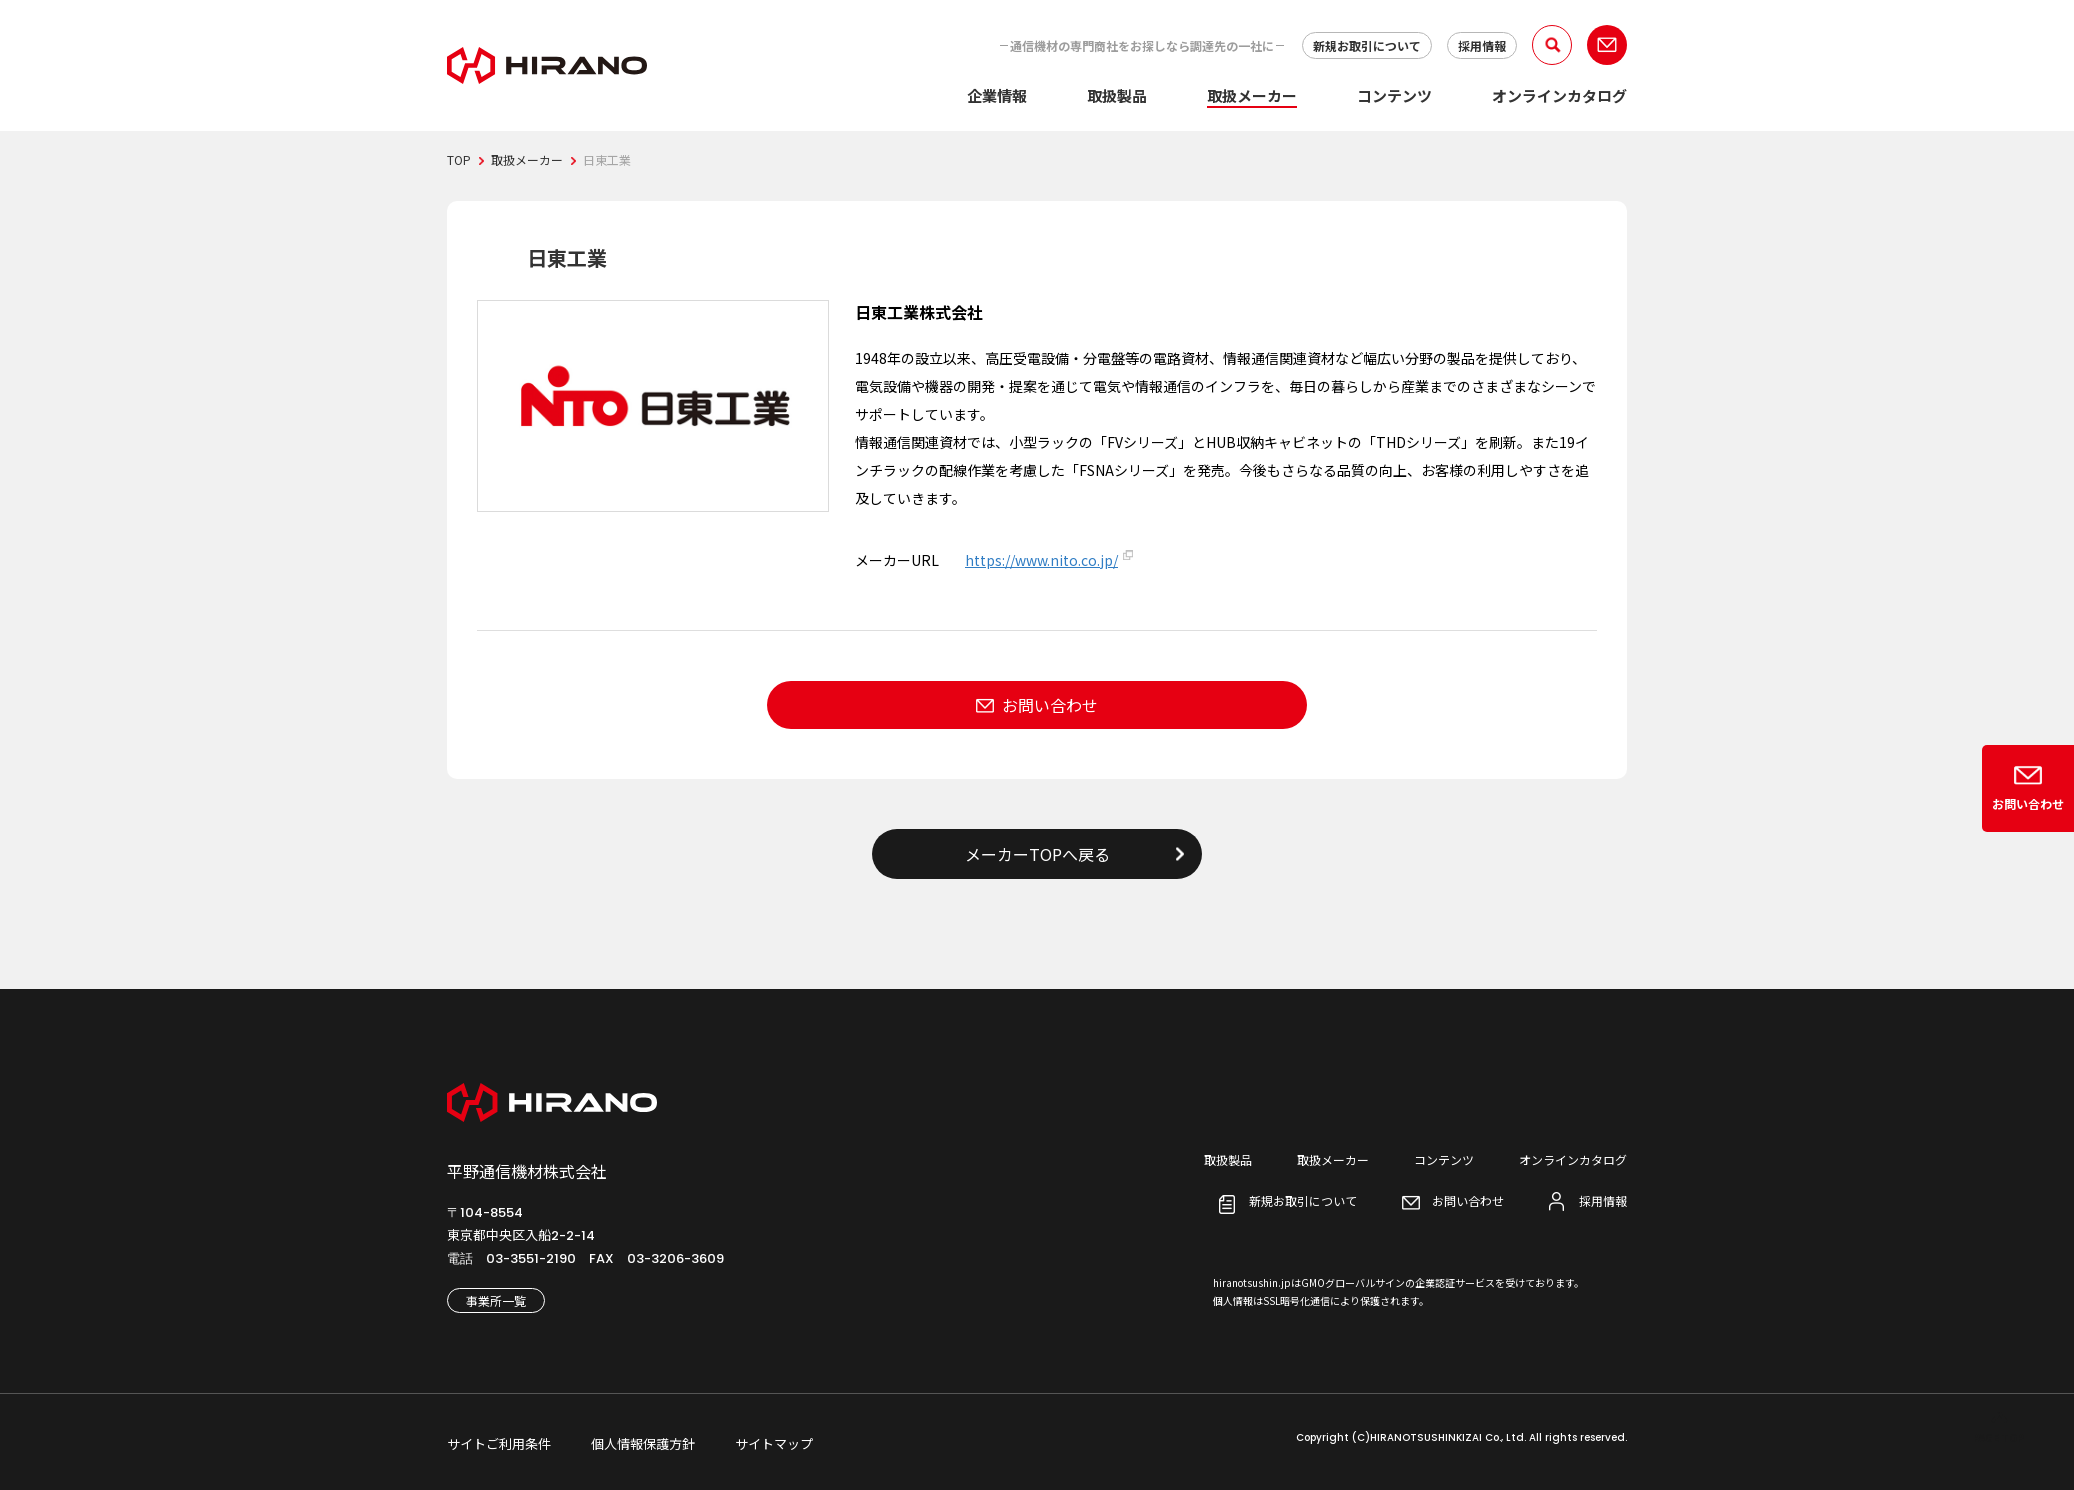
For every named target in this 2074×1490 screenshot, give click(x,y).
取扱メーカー (1252, 95)
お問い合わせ (1050, 705)
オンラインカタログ (1559, 95)
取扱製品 (1117, 95)
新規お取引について (1367, 45)
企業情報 (997, 95)
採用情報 (1482, 45)
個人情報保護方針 (643, 1443)
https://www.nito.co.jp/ (1041, 560)
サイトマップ (774, 1443)
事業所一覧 (496, 1300)
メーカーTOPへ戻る (1037, 854)
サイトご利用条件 (499, 1443)
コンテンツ (1394, 95)
